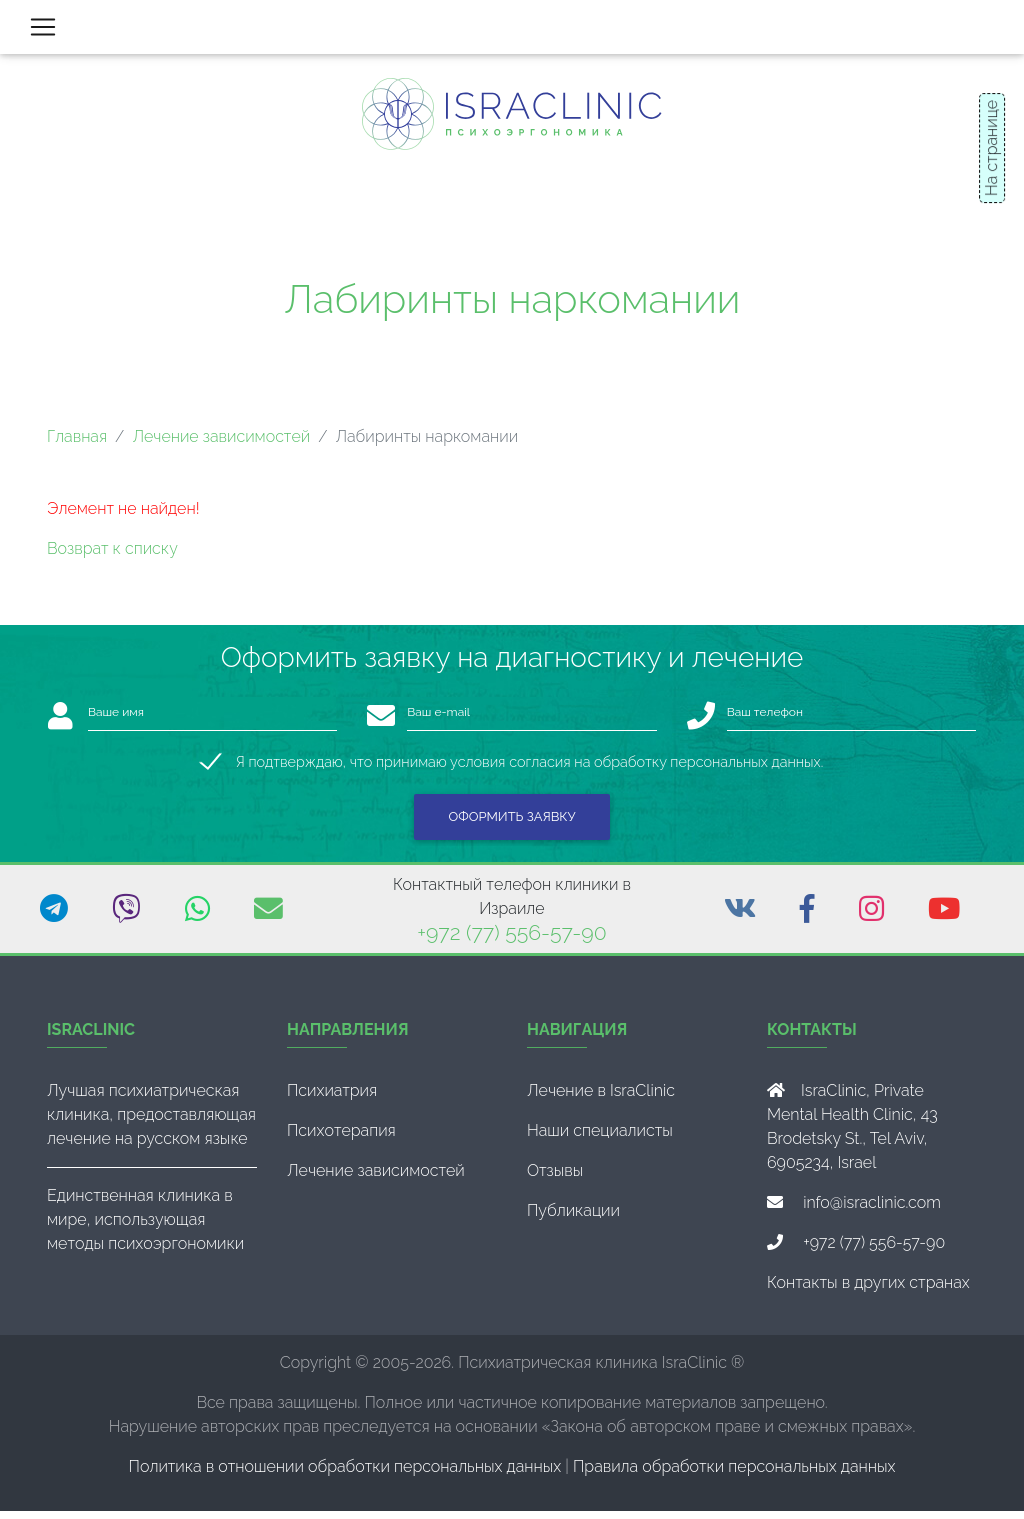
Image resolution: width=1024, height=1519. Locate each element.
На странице (991, 148)
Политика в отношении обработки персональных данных (345, 1474)
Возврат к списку (112, 556)
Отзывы (555, 1178)
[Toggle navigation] (43, 31)
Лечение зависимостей (221, 444)
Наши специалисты (600, 1138)
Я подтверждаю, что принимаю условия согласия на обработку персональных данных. (529, 769)
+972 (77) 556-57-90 (511, 940)
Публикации (573, 1218)
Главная (77, 444)
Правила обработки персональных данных (734, 1474)
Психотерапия (341, 1138)
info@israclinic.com (872, 1210)
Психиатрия (332, 1098)
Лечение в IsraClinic (601, 1098)
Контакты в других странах (868, 1290)
